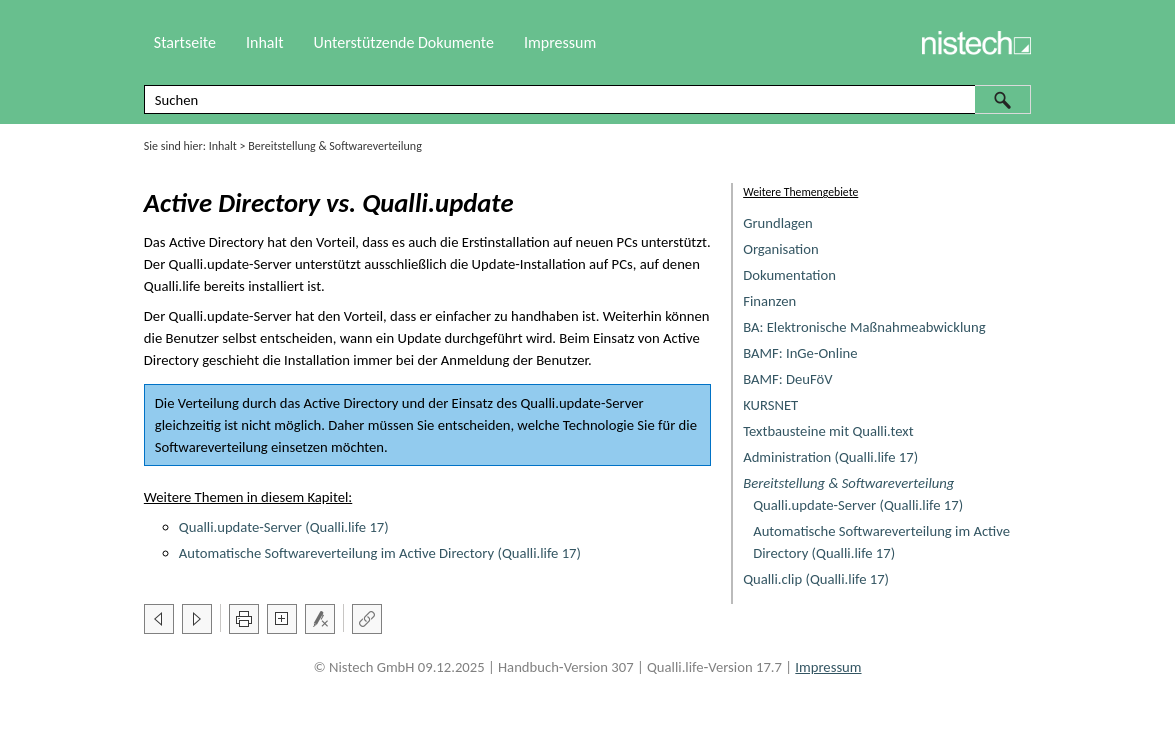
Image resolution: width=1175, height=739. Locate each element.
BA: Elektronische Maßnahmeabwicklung (864, 327)
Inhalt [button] (265, 42)
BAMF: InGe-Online (800, 353)
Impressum (560, 42)
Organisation (781, 249)
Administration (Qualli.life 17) (830, 457)
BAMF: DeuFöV (787, 379)
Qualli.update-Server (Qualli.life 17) (858, 505)
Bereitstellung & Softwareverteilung (848, 483)
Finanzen (769, 301)
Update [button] (420, 338)
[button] (1003, 99)
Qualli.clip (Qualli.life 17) (816, 579)
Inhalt (223, 146)
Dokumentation (789, 275)
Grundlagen (778, 223)
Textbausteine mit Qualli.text (828, 431)
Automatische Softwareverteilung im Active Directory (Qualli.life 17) (380, 553)
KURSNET (770, 405)
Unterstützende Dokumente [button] (404, 42)
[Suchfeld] (587, 99)
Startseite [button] (185, 42)
